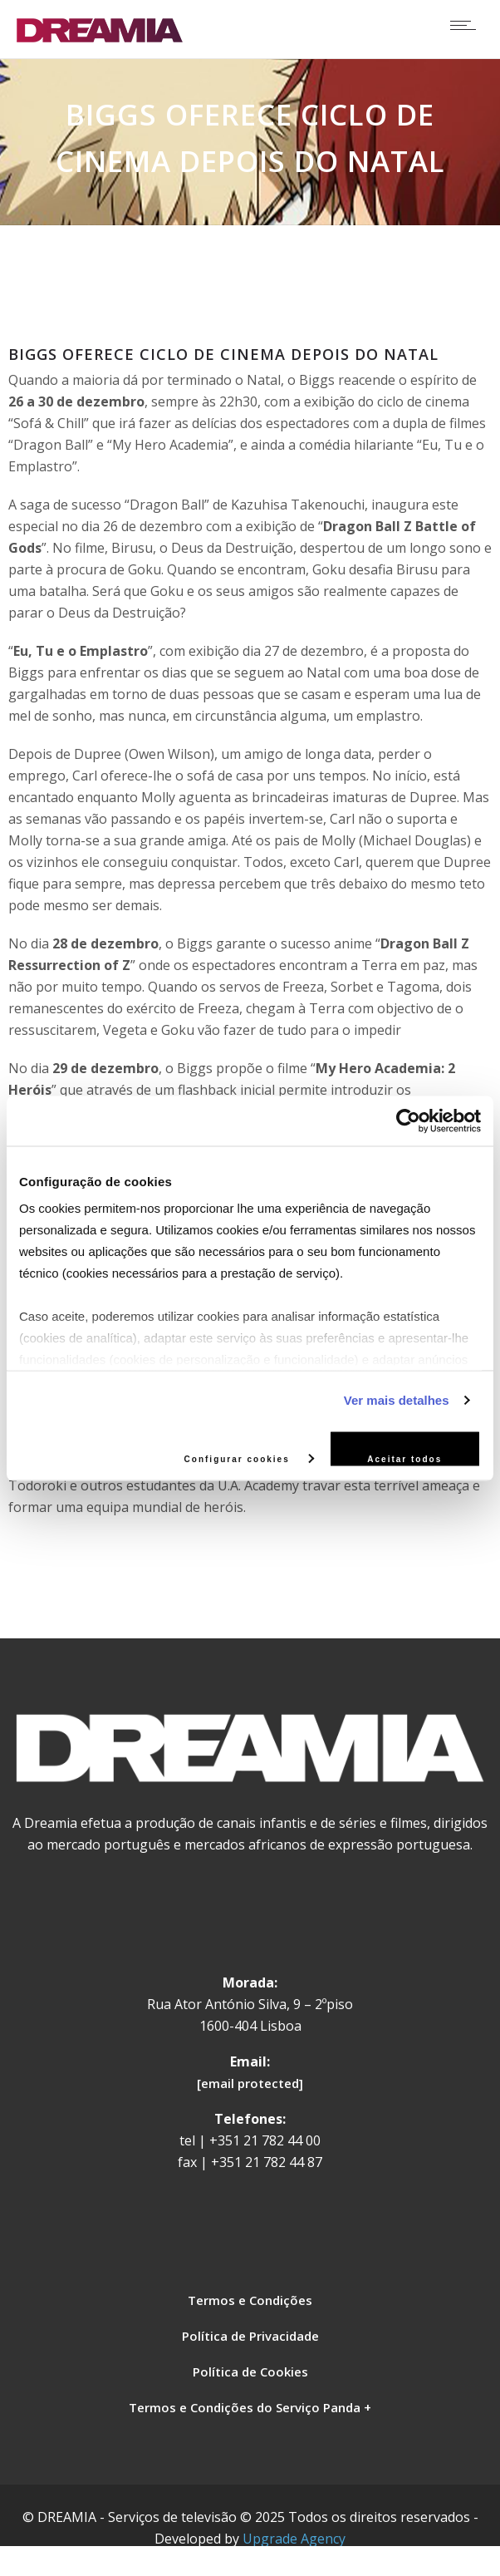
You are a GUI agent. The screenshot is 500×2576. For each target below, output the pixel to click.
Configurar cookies (249, 1458)
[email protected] (250, 2083)
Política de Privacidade (250, 2335)
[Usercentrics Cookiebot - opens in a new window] (408, 1120)
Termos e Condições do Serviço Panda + (250, 2407)
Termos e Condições (250, 2300)
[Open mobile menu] (466, 25)
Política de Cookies (250, 2371)
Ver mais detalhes (396, 1400)
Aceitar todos (404, 1458)
